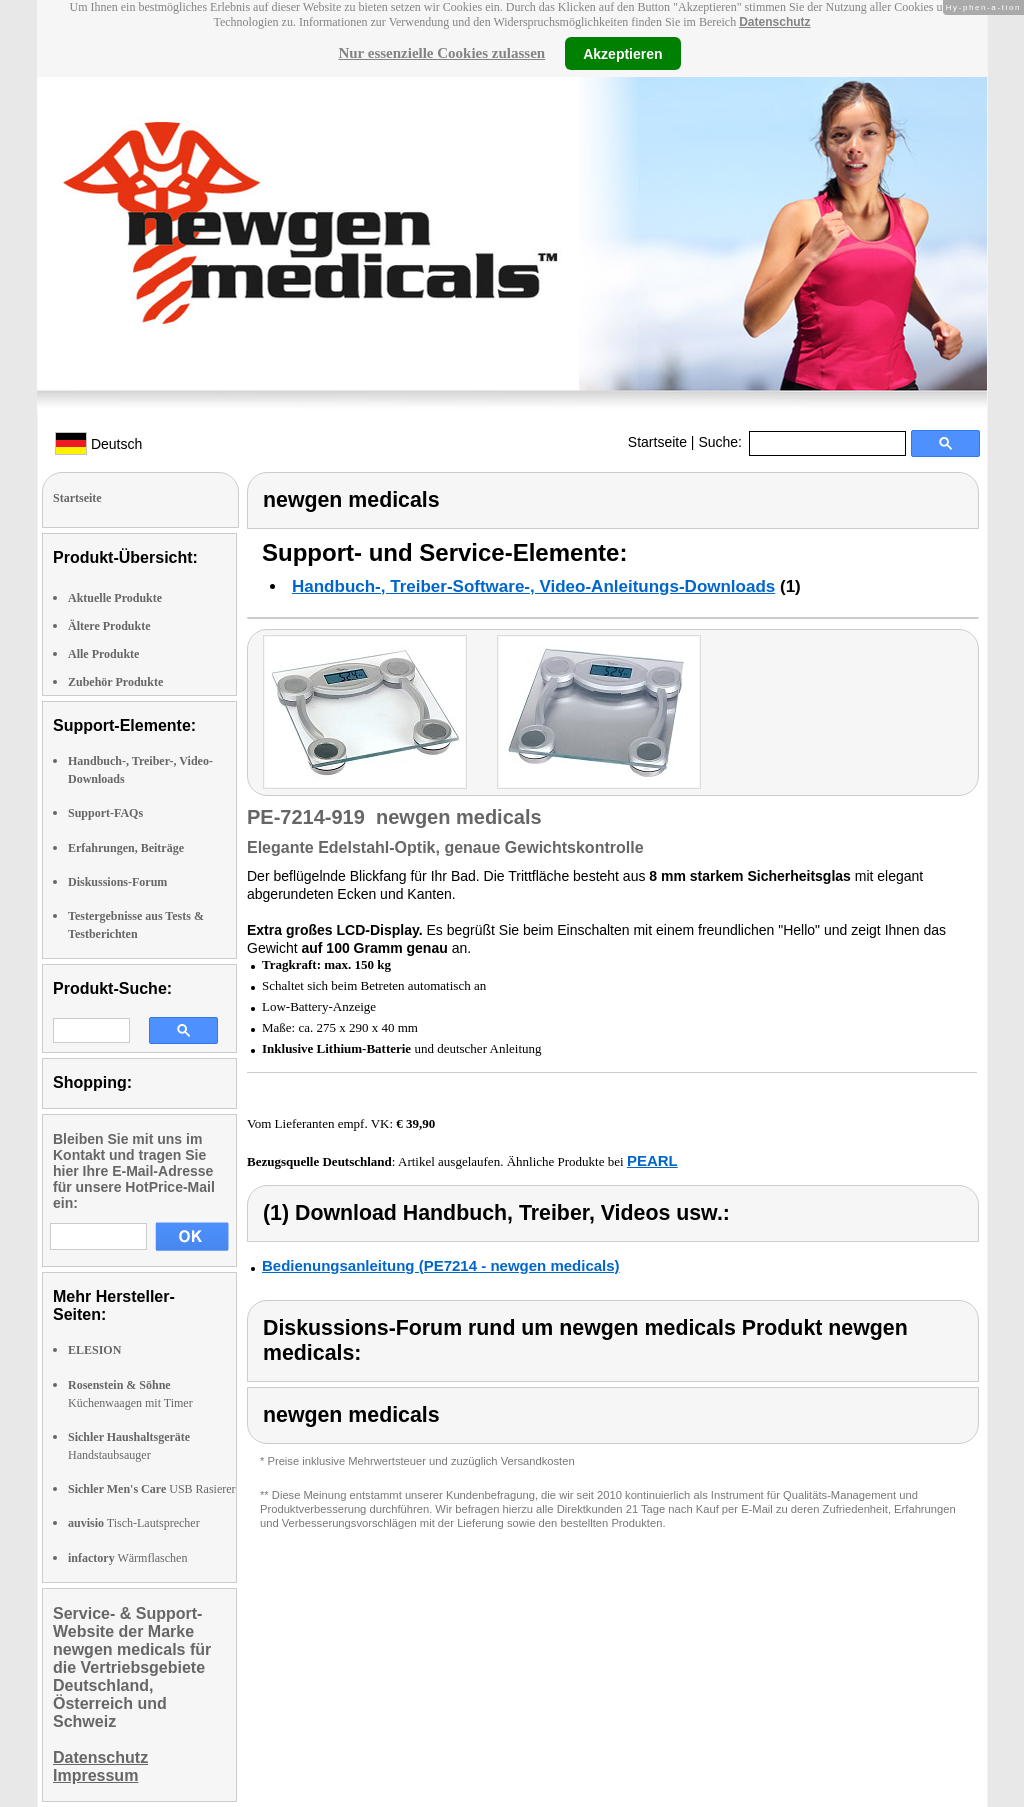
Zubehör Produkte (115, 682)
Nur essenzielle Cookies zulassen (441, 53)
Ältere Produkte (109, 626)
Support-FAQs (105, 813)
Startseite (657, 442)
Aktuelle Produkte (115, 598)
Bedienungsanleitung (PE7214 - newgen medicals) (441, 1265)
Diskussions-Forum (117, 882)
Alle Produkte (103, 654)
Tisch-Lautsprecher (134, 1523)
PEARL (652, 1160)
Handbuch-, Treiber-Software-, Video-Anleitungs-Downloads (533, 586)
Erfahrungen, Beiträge (126, 848)
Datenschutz (774, 22)
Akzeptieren (622, 53)
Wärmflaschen (127, 1558)
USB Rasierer (152, 1489)
